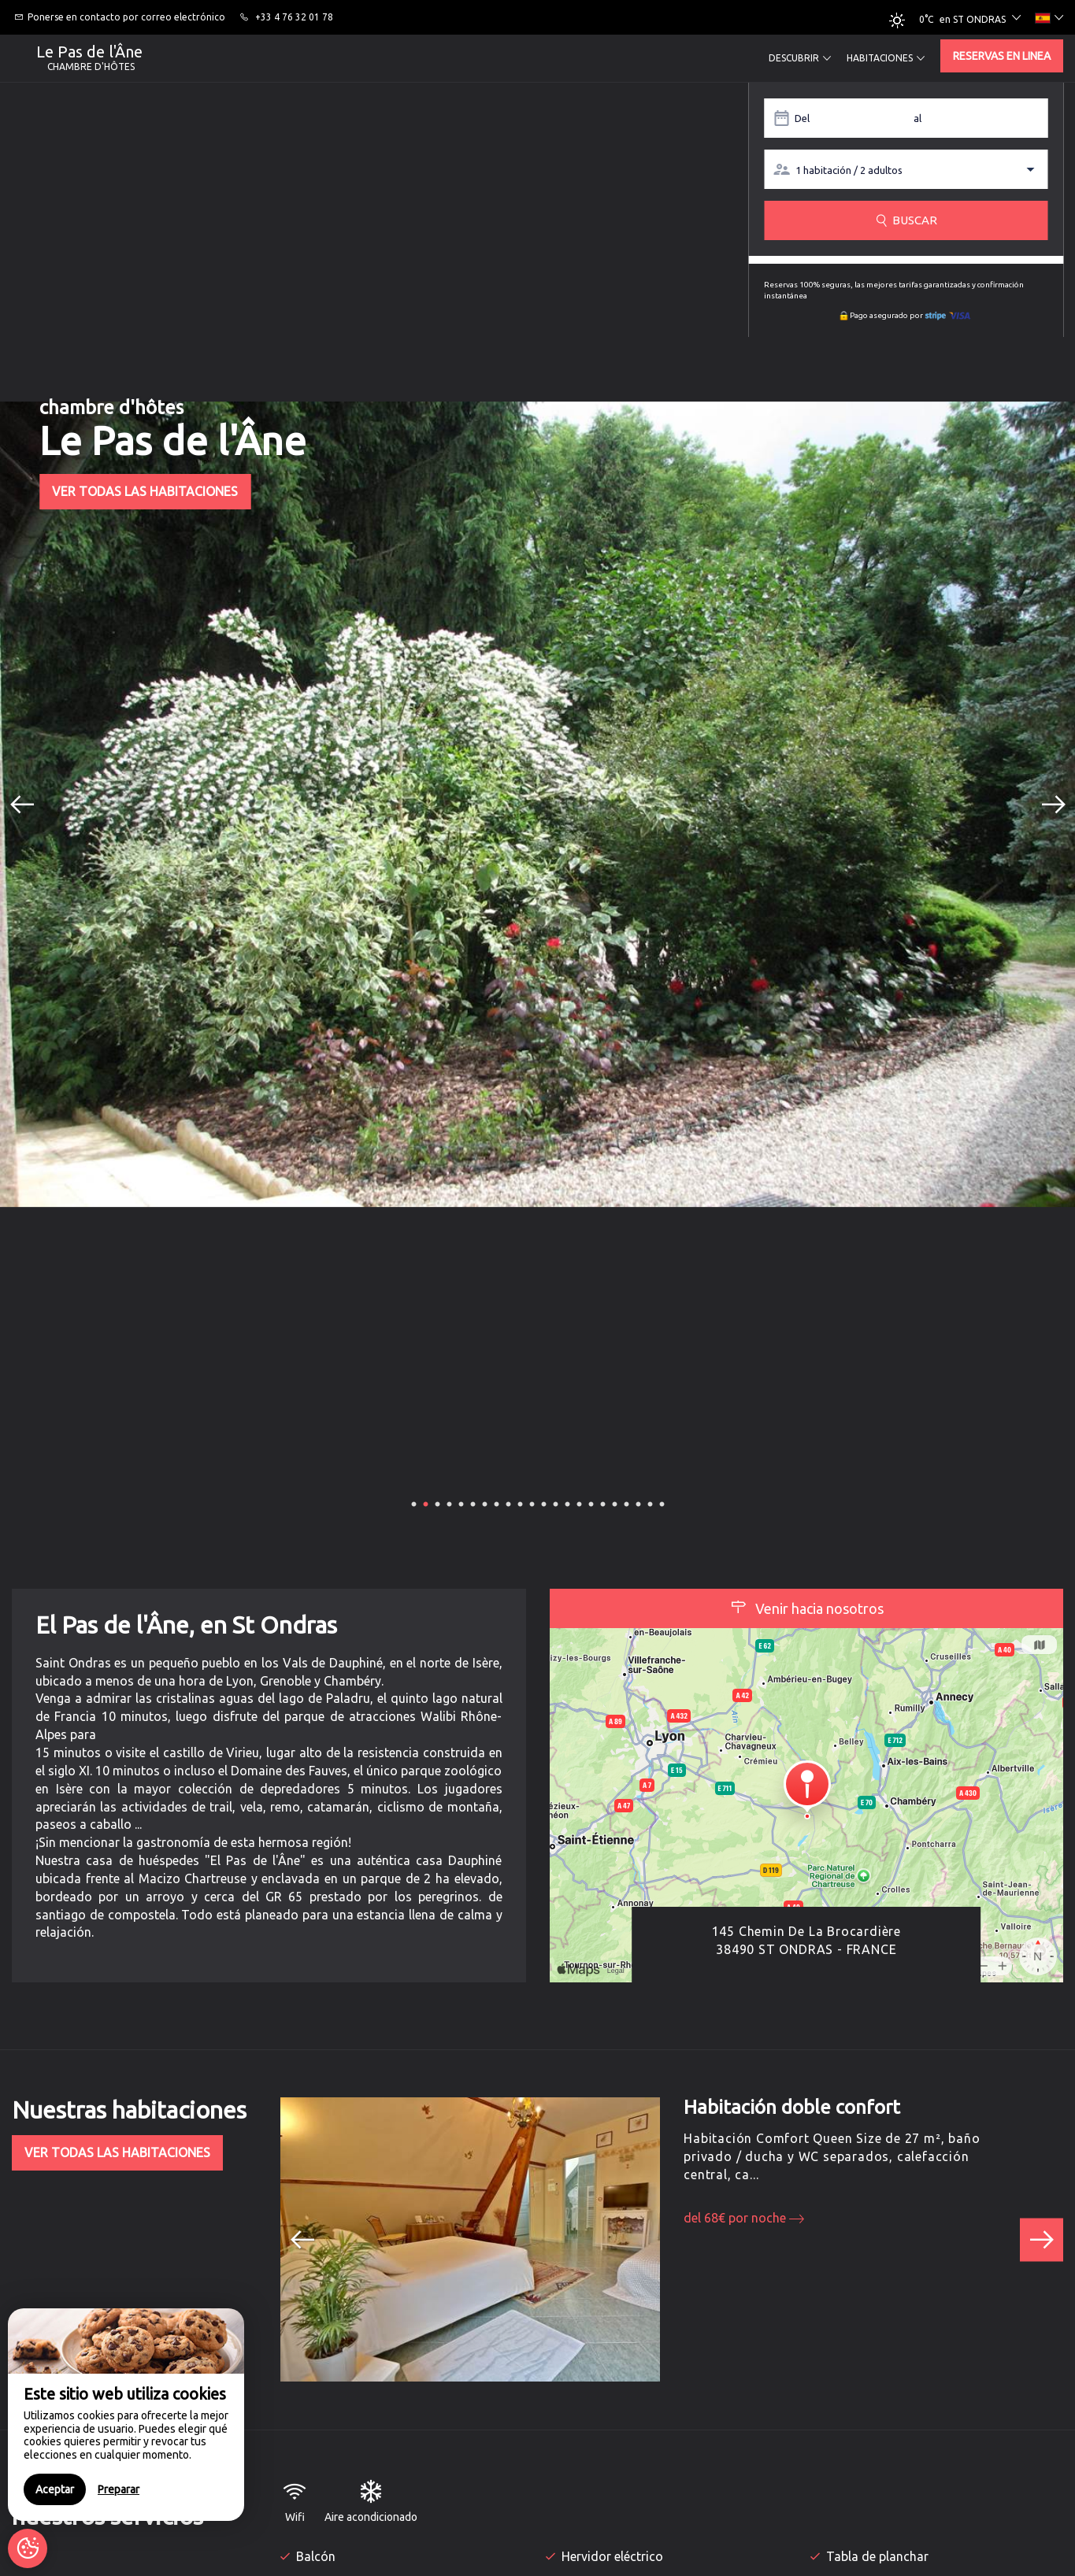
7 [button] (484, 1503)
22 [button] (663, 1503)
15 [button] (580, 1503)
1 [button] (413, 1503)
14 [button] (568, 1503)
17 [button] (604, 1503)
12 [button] (545, 1503)
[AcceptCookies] (27, 2548)
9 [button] (508, 1503)
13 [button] (557, 1503)
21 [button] (651, 1503)
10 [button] (521, 1503)
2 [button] (425, 1503)
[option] (537, 804)
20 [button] (639, 1503)
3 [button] (437, 1503)
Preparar (118, 2489)
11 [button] (533, 1503)
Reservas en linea (1002, 56)
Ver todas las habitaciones (145, 491)
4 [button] (448, 1503)
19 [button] (628, 1503)
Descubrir (800, 58)
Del (802, 118)
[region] (126, 2414)
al (917, 118)
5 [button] (460, 1503)
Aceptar (54, 2489)
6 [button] (472, 1503)
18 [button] (616, 1503)
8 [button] (496, 1503)
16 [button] (592, 1503)
